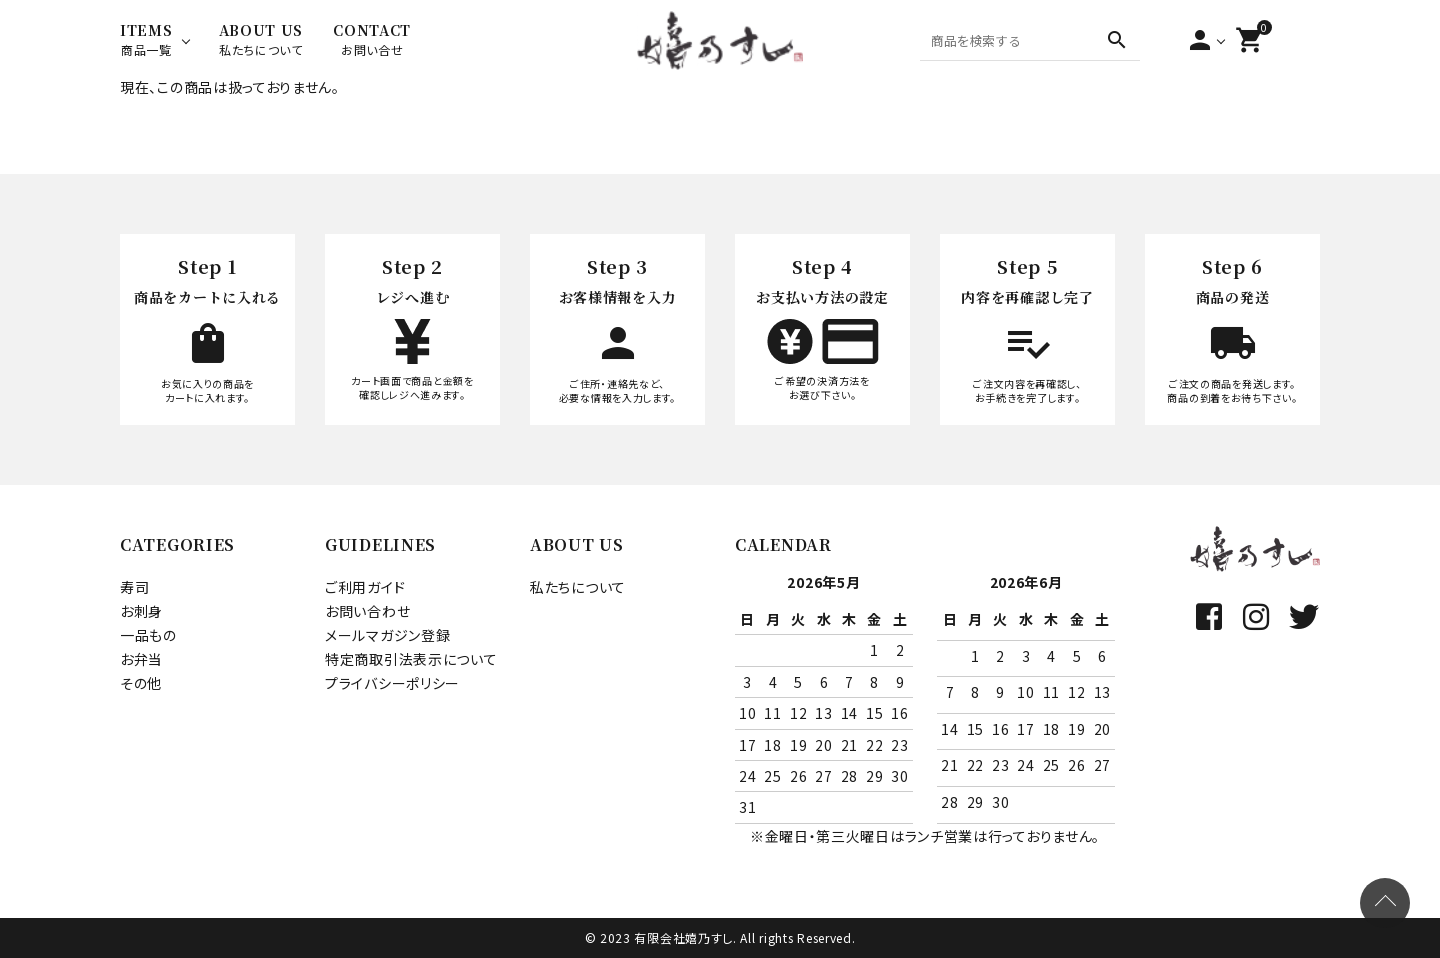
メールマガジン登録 (387, 635)
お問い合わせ (367, 611)
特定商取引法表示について (411, 659)
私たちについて (578, 587)
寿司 (134, 587)
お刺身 (141, 611)
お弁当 (141, 659)
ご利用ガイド (365, 587)
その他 (141, 683)
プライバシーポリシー (392, 683)
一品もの (148, 635)
